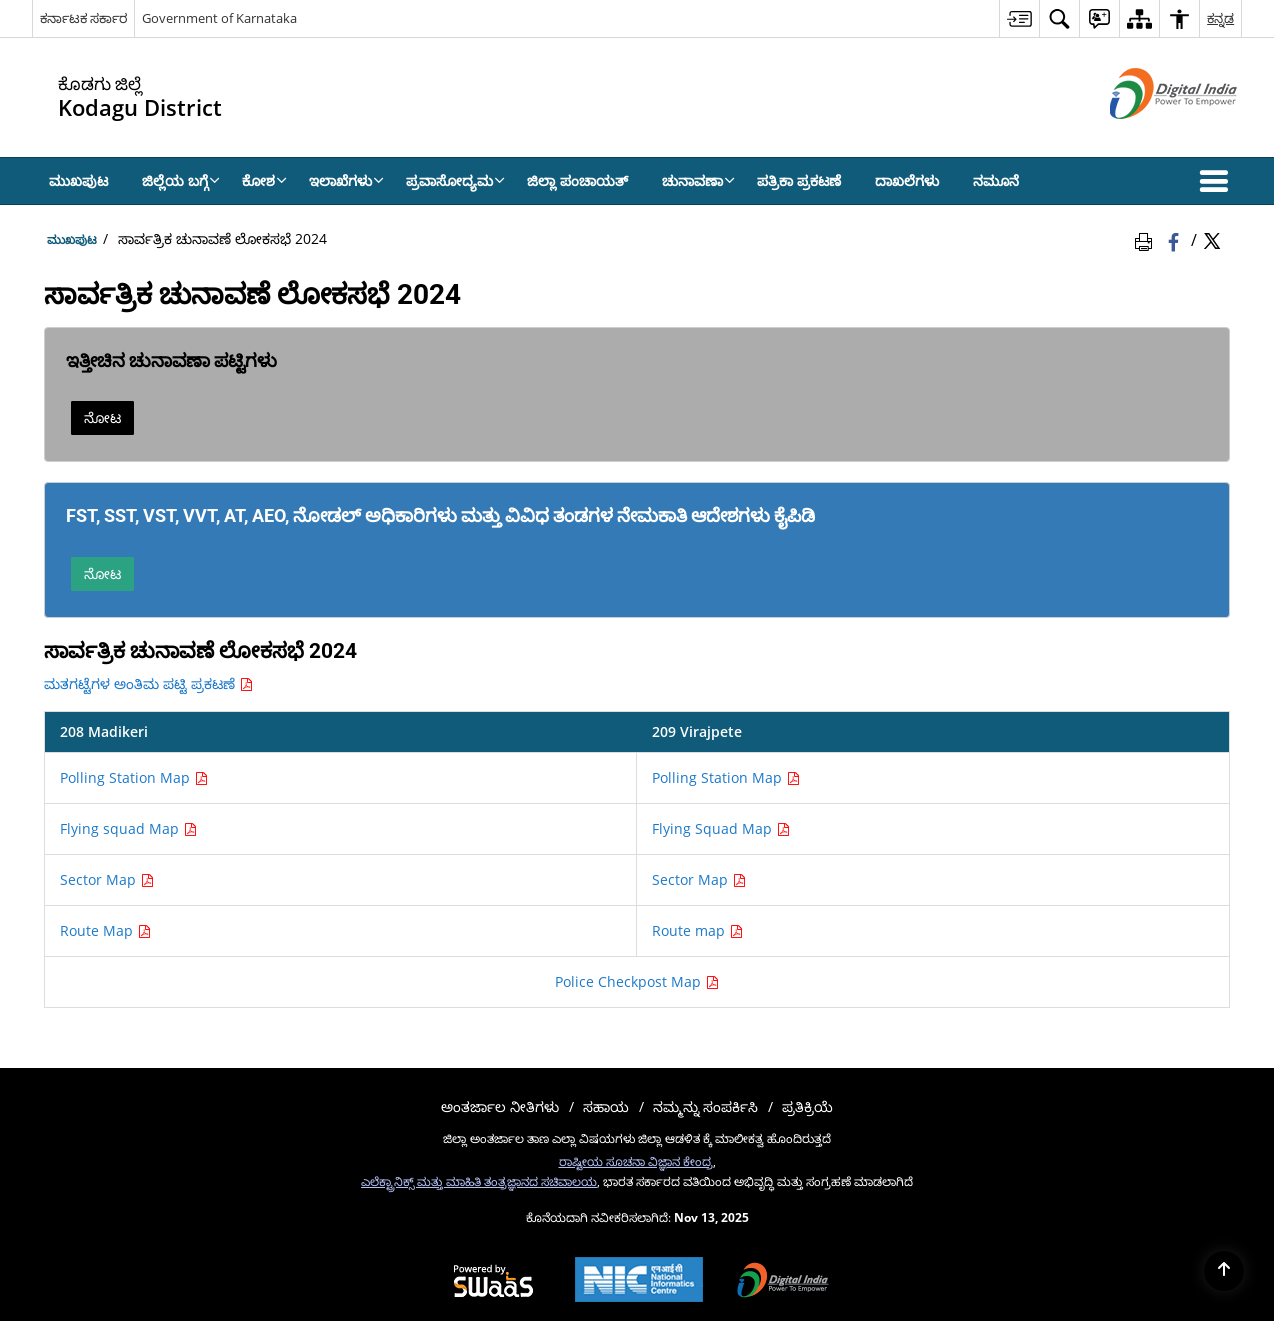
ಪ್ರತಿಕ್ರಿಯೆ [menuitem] (807, 1106)
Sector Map (107, 879)
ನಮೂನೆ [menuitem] (996, 180)
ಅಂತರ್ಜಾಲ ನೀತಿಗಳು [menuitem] (500, 1106)
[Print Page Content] (1147, 239)
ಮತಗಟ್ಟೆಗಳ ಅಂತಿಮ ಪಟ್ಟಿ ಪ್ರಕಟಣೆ (148, 683)
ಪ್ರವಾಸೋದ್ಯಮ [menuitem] (455, 180)
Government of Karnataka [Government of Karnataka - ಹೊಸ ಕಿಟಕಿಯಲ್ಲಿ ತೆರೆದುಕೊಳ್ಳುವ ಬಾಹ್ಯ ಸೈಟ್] (219, 18)
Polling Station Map (134, 777)
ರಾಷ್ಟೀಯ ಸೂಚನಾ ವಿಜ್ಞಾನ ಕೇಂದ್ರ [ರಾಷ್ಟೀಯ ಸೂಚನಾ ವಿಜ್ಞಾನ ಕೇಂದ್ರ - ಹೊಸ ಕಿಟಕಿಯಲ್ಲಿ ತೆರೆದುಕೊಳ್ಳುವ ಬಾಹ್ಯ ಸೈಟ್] (636, 1161)
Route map (697, 930)
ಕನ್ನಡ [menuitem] (1220, 18)
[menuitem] (1019, 18)
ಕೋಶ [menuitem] (264, 180)
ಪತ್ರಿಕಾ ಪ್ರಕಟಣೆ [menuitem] (799, 180)
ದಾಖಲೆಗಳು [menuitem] (907, 180)
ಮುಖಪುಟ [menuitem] (78, 180)
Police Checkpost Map (637, 981)
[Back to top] (1224, 1271)
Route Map (105, 930)
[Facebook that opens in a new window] (1175, 239)
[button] (1218, 181)
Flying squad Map (128, 828)
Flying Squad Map (721, 828)
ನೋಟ (102, 417)
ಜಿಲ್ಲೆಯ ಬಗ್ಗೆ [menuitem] (181, 180)
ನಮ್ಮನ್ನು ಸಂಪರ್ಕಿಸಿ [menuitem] (705, 1106)
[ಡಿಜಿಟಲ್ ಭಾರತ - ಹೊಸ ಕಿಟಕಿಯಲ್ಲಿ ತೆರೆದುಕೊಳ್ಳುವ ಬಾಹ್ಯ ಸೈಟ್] (1148, 135)
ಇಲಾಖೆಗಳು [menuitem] (346, 180)
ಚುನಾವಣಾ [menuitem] (698, 180)
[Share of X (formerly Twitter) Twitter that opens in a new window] (1212, 239)
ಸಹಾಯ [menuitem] (606, 1106)
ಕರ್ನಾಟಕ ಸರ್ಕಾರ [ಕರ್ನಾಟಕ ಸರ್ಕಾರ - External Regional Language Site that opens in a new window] (83, 18)
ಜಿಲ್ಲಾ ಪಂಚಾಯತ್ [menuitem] (577, 180)
